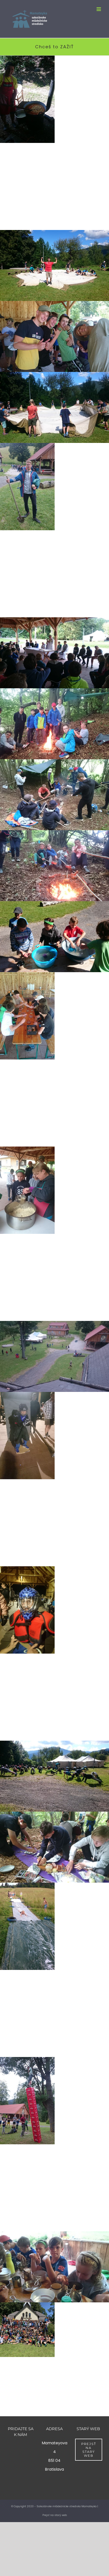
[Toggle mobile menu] (99, 9)
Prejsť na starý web (54, 2515)
